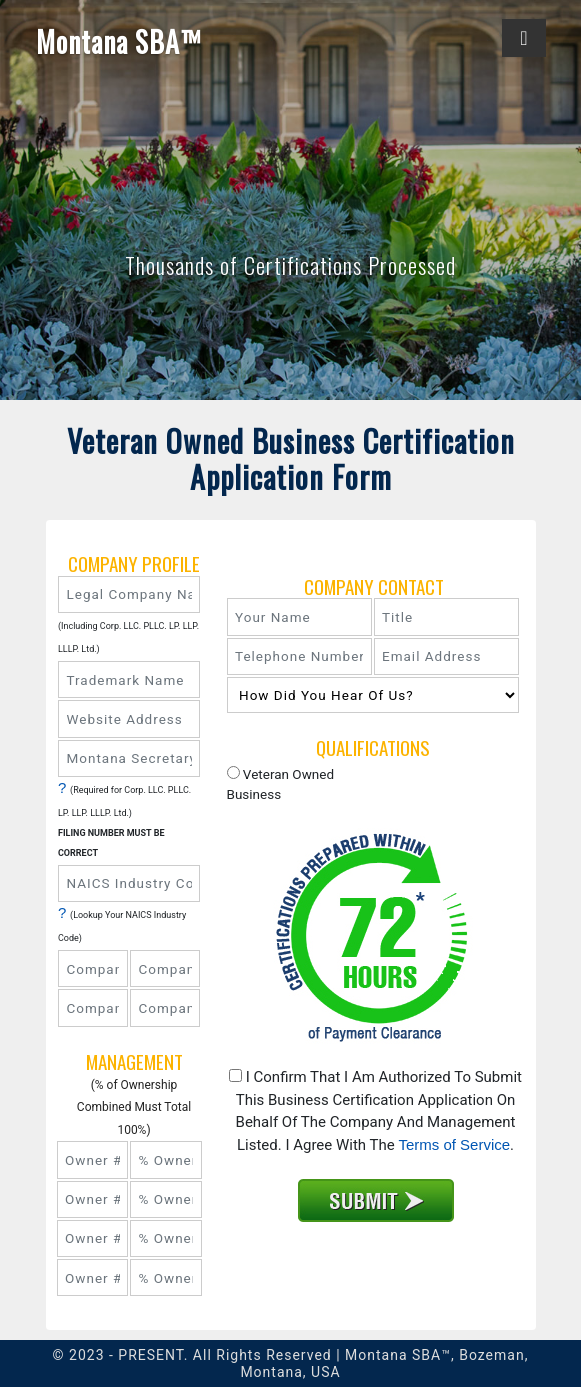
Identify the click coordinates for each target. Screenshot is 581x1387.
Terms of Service (454, 1144)
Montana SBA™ (119, 42)
